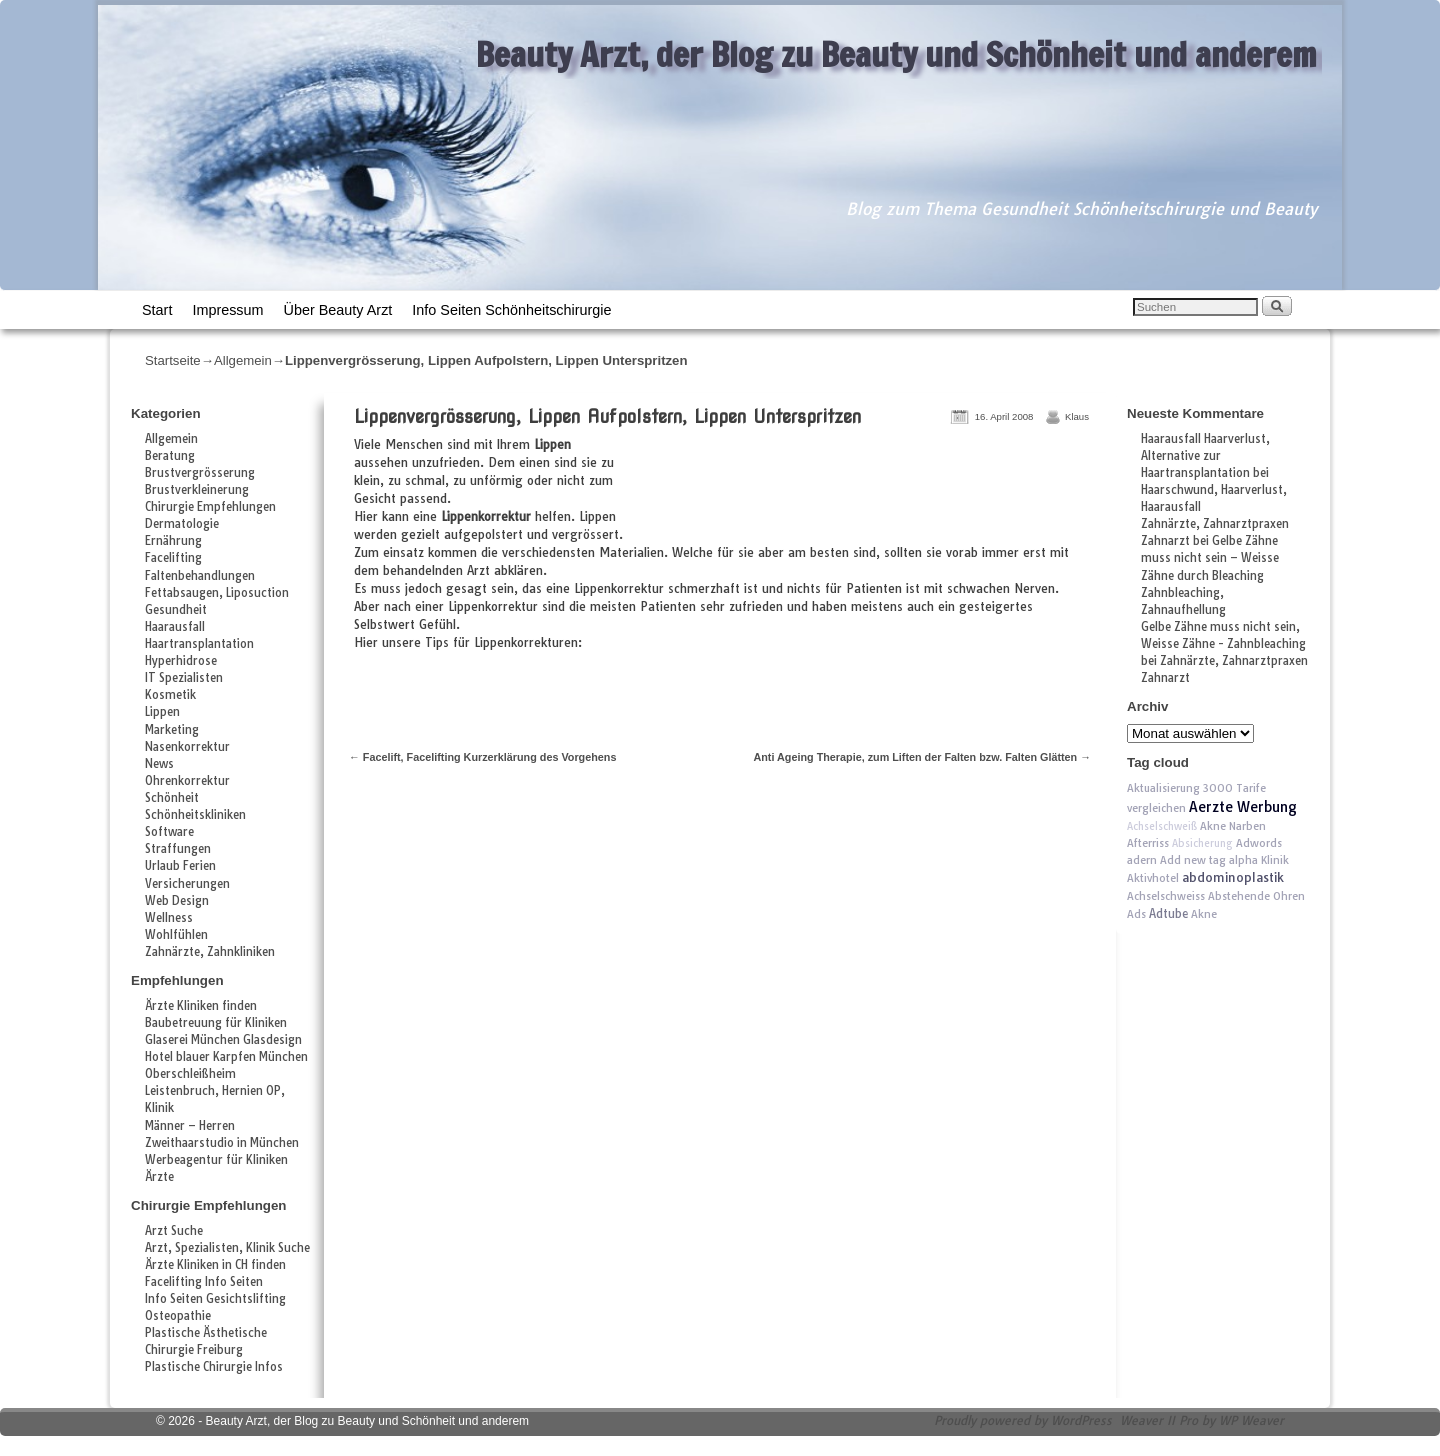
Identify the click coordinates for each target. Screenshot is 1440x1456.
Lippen (162, 712)
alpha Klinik (1259, 860)
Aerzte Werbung (1243, 807)
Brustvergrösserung (200, 473)
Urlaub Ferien (180, 866)
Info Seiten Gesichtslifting (215, 1299)
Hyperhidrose (181, 661)
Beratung (170, 456)
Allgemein (243, 360)
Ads (1136, 914)
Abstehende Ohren (1256, 896)
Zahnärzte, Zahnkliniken (210, 952)
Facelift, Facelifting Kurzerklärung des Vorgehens (482, 757)
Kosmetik (170, 695)
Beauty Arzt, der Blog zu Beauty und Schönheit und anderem (896, 54)
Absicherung (1202, 843)
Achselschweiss (1166, 896)
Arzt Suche (174, 1231)
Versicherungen (187, 884)
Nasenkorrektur (187, 747)
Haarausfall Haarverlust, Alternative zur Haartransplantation (1205, 456)
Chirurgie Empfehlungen (210, 507)
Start (157, 310)
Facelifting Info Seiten (204, 1282)
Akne (1204, 914)
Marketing (172, 730)
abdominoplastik (1233, 877)
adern (1142, 860)
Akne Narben (1233, 826)
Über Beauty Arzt (338, 310)
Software (169, 832)
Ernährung (173, 541)
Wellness (169, 918)
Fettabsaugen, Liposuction (217, 593)
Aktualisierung (1163, 788)
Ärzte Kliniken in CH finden (215, 1265)
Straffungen (178, 849)
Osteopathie (178, 1316)
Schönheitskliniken (195, 815)
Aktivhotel (1153, 878)
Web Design (177, 901)
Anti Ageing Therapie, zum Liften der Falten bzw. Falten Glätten (922, 757)
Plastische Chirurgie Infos (214, 1367)
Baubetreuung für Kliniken (216, 1023)
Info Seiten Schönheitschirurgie (511, 310)
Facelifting (173, 558)
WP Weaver (1251, 1420)
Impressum (227, 310)
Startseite (173, 360)
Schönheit (172, 798)
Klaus (1077, 416)
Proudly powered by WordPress (1023, 1420)
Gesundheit (176, 610)
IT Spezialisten (184, 678)
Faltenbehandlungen (200, 576)
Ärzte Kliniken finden (201, 1006)
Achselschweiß (1162, 826)
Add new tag (1193, 860)
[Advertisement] (862, 491)
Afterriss (1148, 843)
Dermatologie (182, 524)
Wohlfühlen (176, 935)
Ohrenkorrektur (187, 781)
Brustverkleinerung (197, 490)
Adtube (1168, 913)
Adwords (1259, 843)
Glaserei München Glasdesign (223, 1040)
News (159, 764)
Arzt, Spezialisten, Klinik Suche (227, 1248)
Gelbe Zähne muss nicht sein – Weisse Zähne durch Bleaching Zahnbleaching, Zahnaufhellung (1210, 575)
